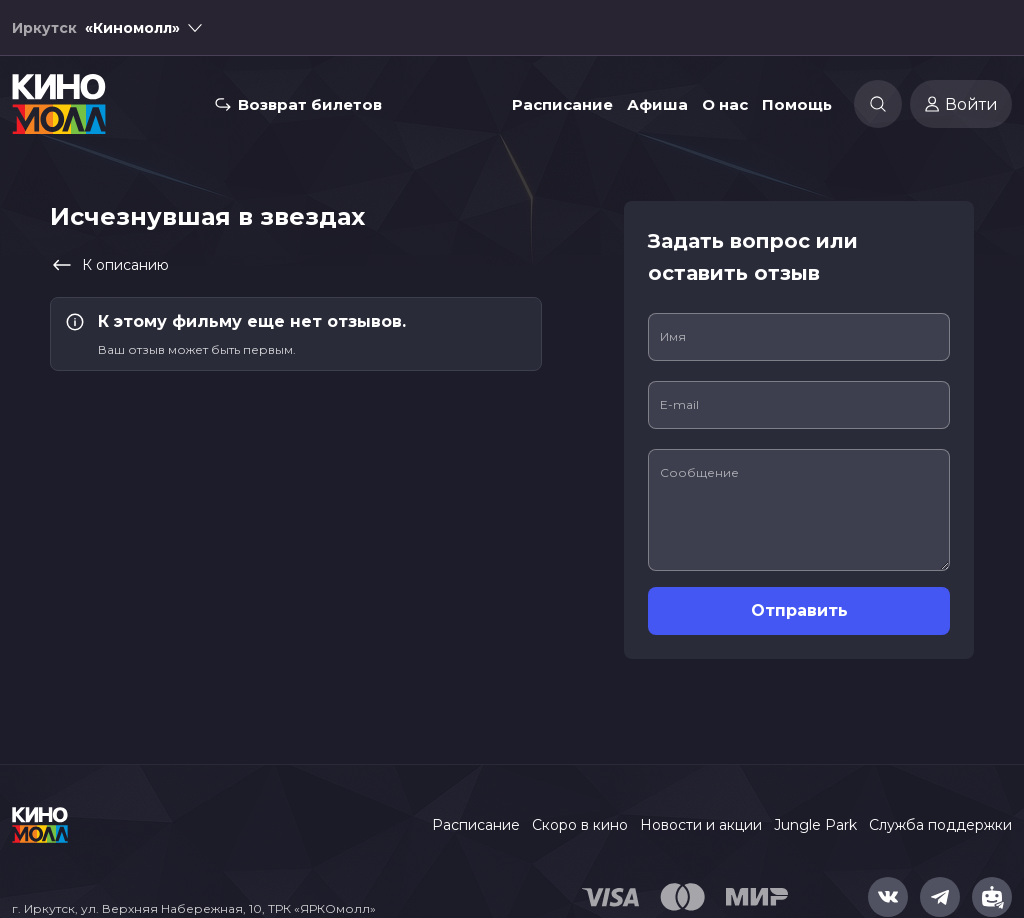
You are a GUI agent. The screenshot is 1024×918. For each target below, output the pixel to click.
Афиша (657, 104)
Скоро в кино (580, 825)
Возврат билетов (310, 104)
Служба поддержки (940, 825)
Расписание (562, 104)
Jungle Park (815, 825)
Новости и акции (701, 825)
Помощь (797, 104)
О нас (725, 104)
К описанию (109, 265)
